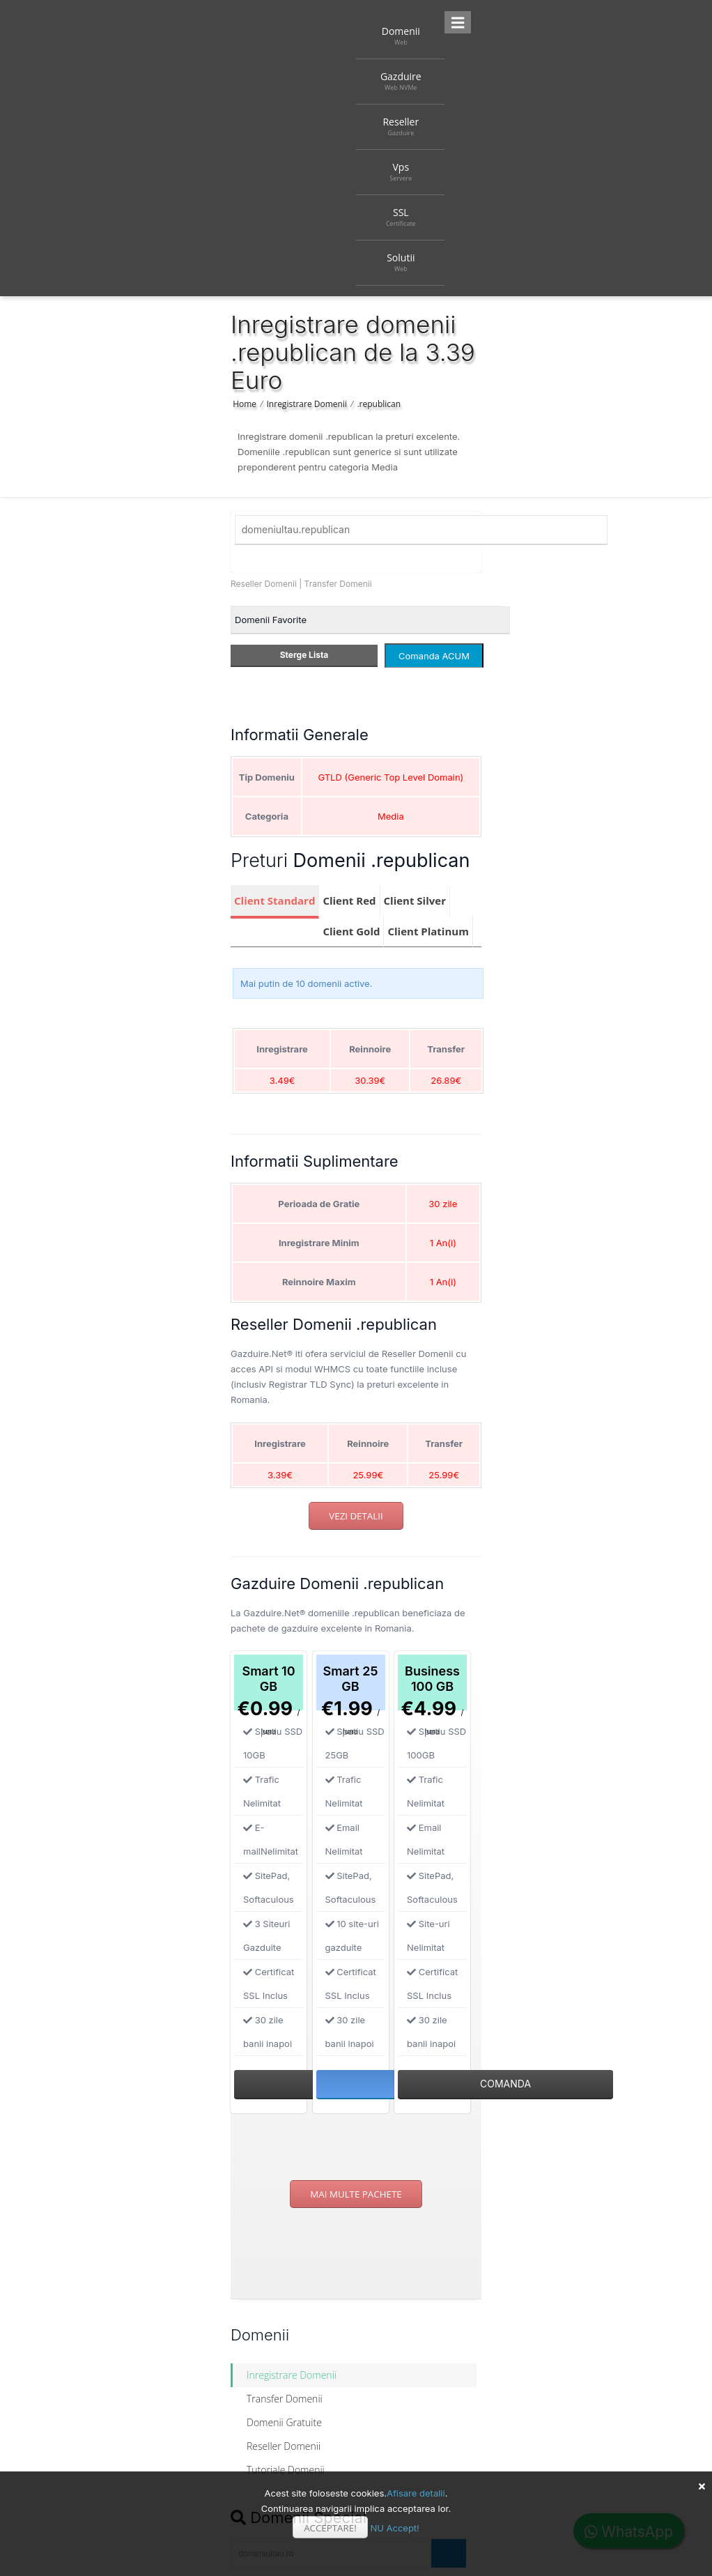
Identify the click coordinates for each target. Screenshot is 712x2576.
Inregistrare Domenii (307, 404)
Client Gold (351, 931)
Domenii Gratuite (284, 2422)
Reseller (400, 126)
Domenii (401, 35)
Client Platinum (427, 931)
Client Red (349, 900)
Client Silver (415, 900)
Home (244, 404)
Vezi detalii (355, 1516)
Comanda (505, 2084)
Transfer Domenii (338, 583)
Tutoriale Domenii (286, 2469)
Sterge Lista (304, 655)
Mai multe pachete (355, 2194)
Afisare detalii (416, 2493)
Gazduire (400, 81)
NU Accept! (394, 2527)
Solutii (401, 262)
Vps (400, 171)
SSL (401, 217)
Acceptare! (330, 2528)
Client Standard (274, 900)
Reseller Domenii (264, 583)
